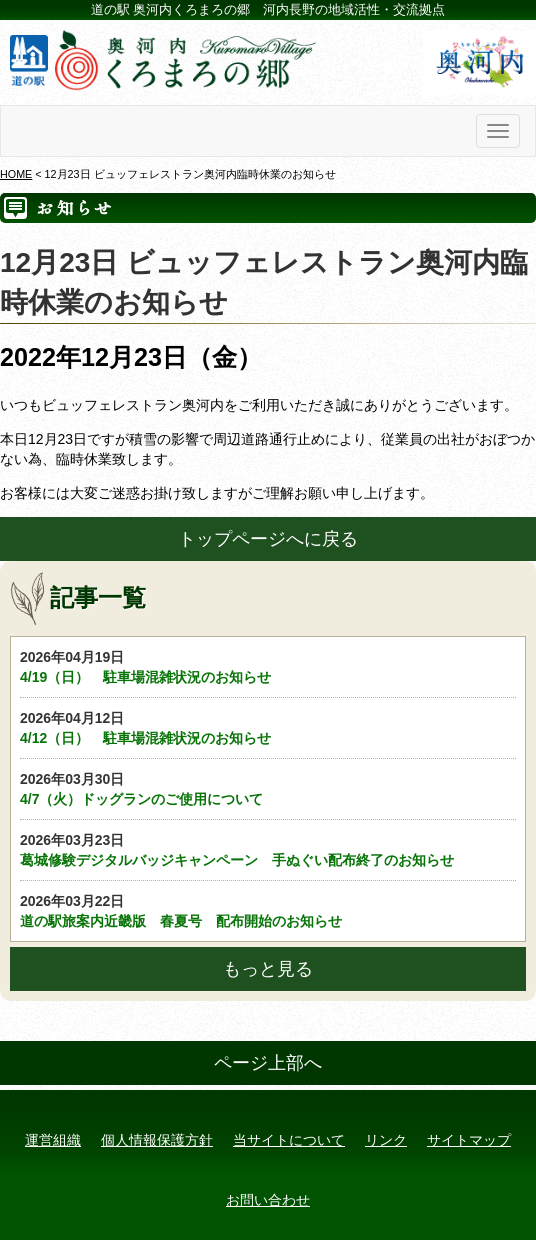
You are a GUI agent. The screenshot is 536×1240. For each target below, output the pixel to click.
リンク (386, 1140)
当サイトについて (289, 1140)
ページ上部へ (268, 1063)
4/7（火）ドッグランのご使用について (268, 788)
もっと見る (268, 969)
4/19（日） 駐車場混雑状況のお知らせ (268, 666)
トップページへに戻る (268, 539)
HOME (16, 174)
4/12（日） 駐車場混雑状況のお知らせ (268, 727)
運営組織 (53, 1140)
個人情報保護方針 (157, 1140)
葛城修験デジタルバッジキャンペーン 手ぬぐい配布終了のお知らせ (268, 849)
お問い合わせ (268, 1200)
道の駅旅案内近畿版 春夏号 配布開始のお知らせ (268, 910)
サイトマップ (469, 1140)
